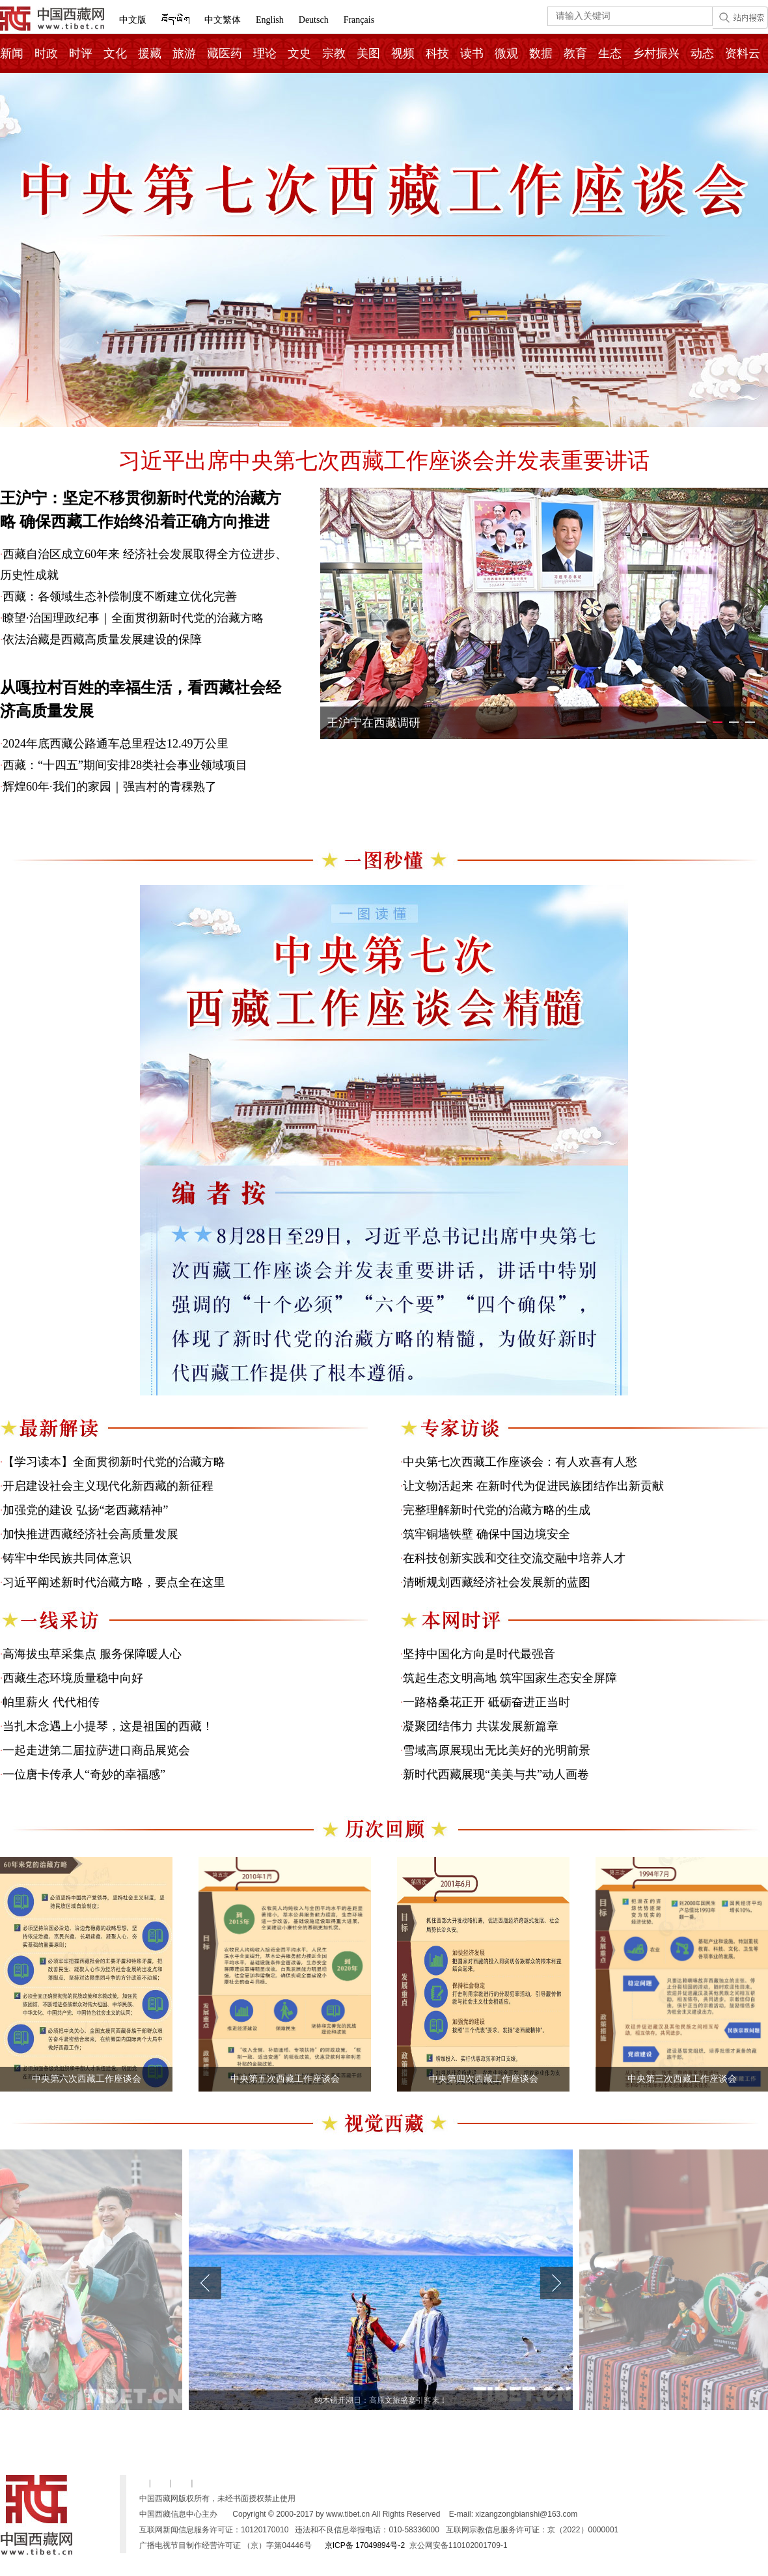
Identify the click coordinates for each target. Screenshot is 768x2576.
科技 (437, 53)
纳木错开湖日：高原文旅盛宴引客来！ (380, 2400)
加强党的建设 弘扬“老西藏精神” (85, 1510)
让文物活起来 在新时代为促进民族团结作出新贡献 (533, 1485)
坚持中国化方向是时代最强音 (479, 1653)
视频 (403, 53)
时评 (80, 53)
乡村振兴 (656, 53)
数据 (541, 53)
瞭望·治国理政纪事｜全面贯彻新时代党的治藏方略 (133, 617)
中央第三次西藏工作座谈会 (682, 2079)
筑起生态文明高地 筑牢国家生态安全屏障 (510, 1678)
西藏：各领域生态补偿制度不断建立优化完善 (120, 596)
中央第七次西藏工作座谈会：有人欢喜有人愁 (520, 1461)
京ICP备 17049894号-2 (365, 2545)
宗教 (334, 53)
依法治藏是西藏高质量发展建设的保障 (102, 639)
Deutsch (314, 20)
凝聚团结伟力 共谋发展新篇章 (480, 1726)
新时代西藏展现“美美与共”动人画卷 (496, 1774)
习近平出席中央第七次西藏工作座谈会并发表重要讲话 (384, 461)
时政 (46, 53)
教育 (575, 53)
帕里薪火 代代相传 (51, 1702)
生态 (610, 53)
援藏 (149, 53)
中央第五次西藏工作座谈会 (285, 2079)
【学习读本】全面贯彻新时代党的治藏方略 (114, 1461)
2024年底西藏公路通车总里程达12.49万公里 (115, 743)
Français (359, 20)
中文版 (132, 20)
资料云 (742, 53)
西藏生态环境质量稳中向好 (73, 1678)
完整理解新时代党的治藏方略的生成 (496, 1510)
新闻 (11, 53)
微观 (506, 53)
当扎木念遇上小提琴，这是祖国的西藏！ (108, 1726)
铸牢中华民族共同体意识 (67, 1558)
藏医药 (224, 53)
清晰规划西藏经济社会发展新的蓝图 (496, 1582)
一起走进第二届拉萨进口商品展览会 (96, 1750)
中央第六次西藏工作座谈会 (86, 2079)
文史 (299, 53)
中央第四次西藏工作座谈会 (483, 2079)
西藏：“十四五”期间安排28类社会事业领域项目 (125, 765)
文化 (115, 53)
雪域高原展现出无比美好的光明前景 (496, 1750)
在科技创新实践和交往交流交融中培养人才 (514, 1558)
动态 (702, 53)
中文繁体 (222, 20)
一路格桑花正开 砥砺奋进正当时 (486, 1702)
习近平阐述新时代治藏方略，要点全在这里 (114, 1582)
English (270, 20)
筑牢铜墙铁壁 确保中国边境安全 (486, 1534)
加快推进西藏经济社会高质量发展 (90, 1534)
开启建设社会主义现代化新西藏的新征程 (108, 1485)
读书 (472, 53)
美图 (368, 53)
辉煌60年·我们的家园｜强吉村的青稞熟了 (110, 786)
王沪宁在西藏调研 (373, 722)
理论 (265, 53)
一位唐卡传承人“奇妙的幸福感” (84, 1774)
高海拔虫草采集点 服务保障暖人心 (92, 1653)
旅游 (184, 53)
